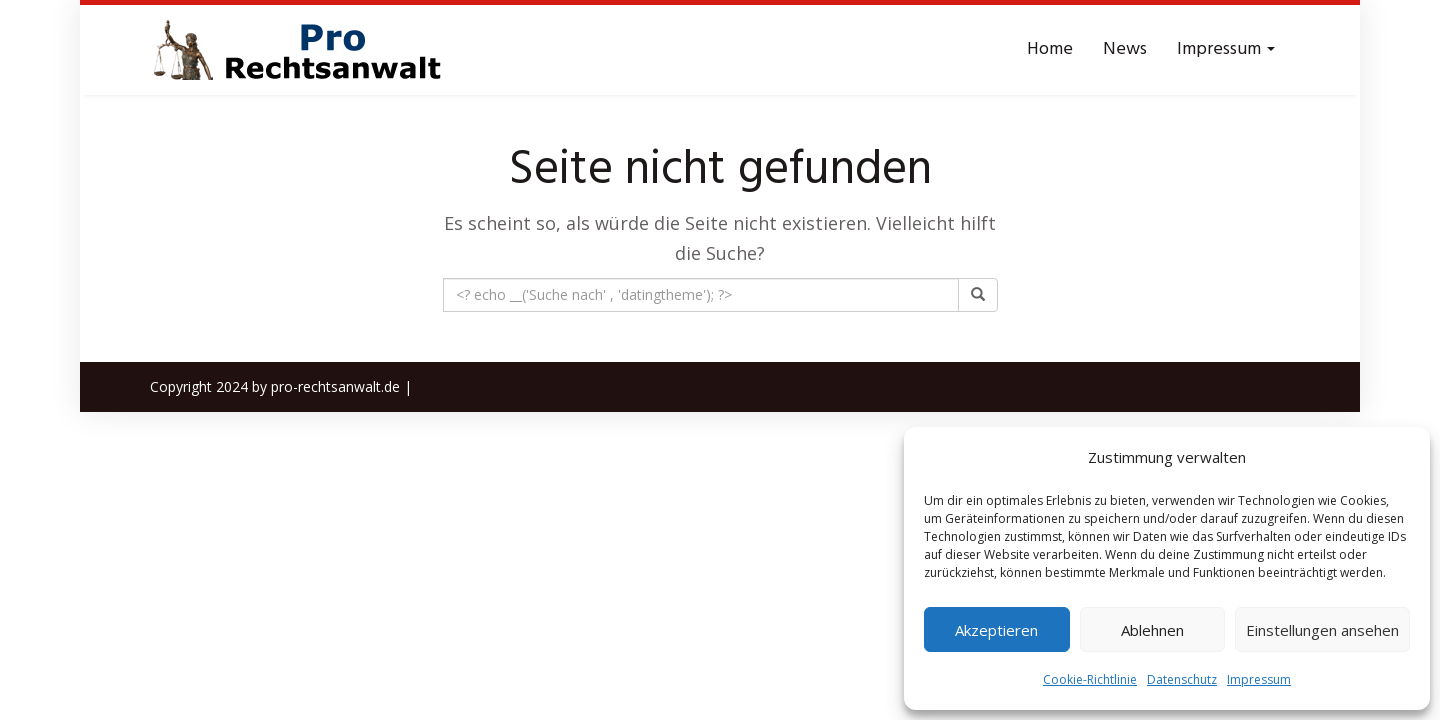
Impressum (1259, 679)
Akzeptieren (996, 630)
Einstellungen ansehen (1322, 630)
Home (1050, 49)
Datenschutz (1182, 679)
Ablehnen (1152, 630)
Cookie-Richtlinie (1090, 679)
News (1125, 49)
